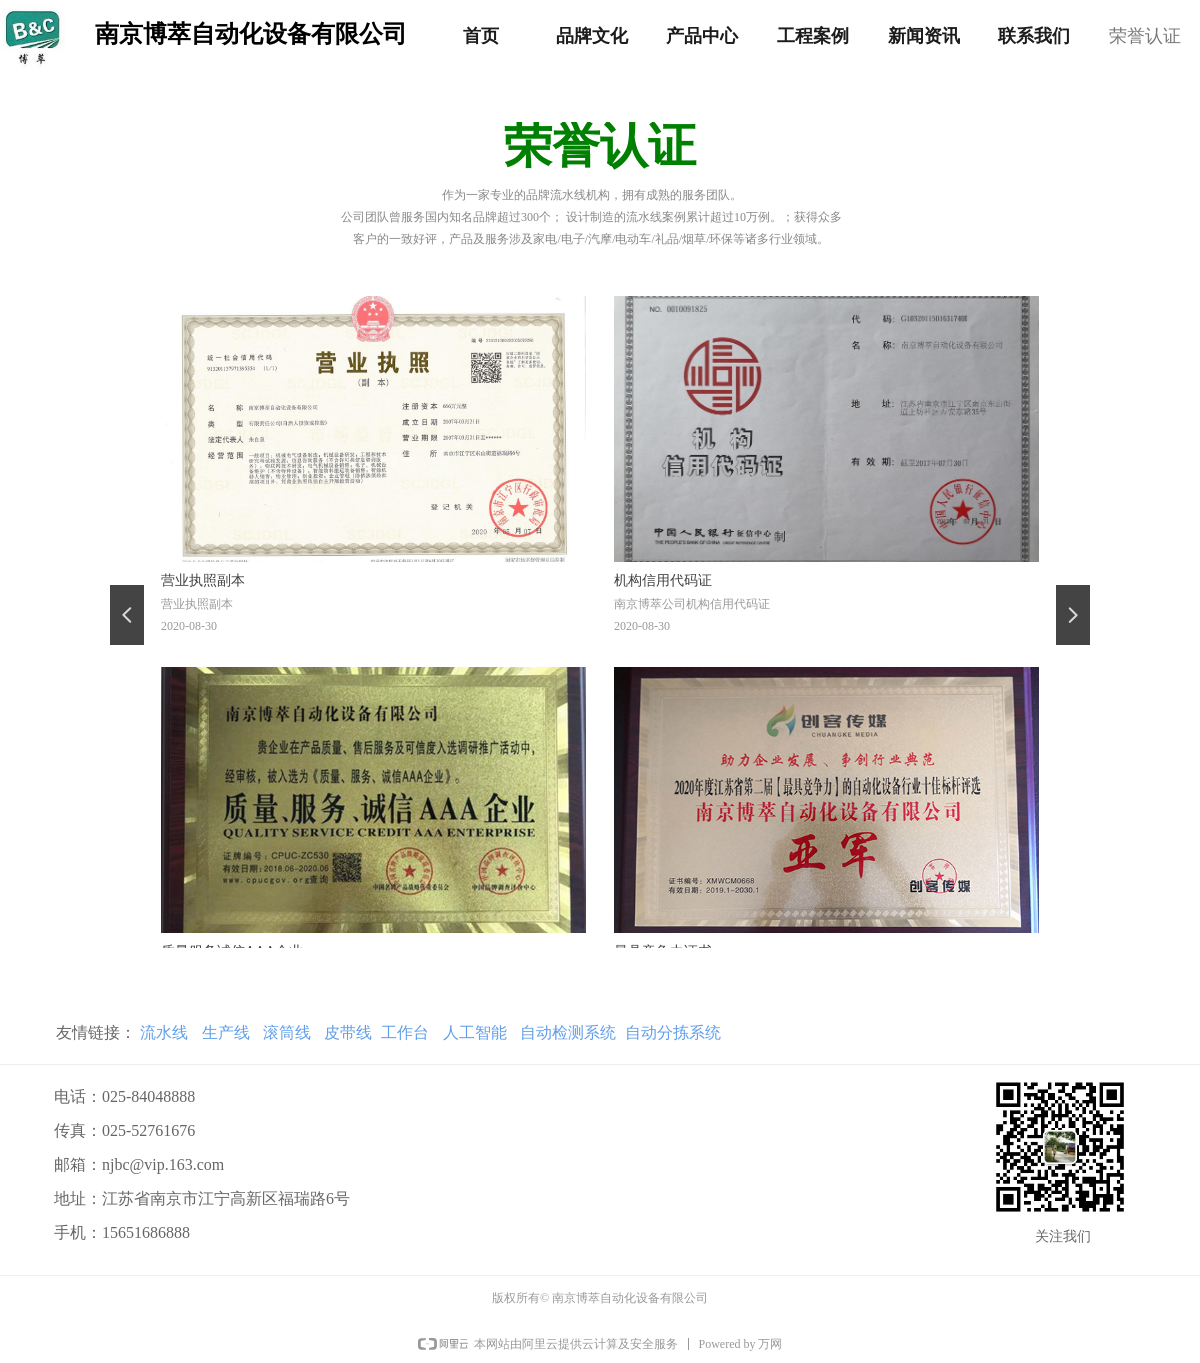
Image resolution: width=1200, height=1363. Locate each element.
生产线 (223, 1032)
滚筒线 (287, 1032)
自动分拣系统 (673, 1032)
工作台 (405, 1032)
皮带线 (348, 1032)
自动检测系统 (568, 1032)
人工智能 (475, 1032)
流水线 (164, 1032)
